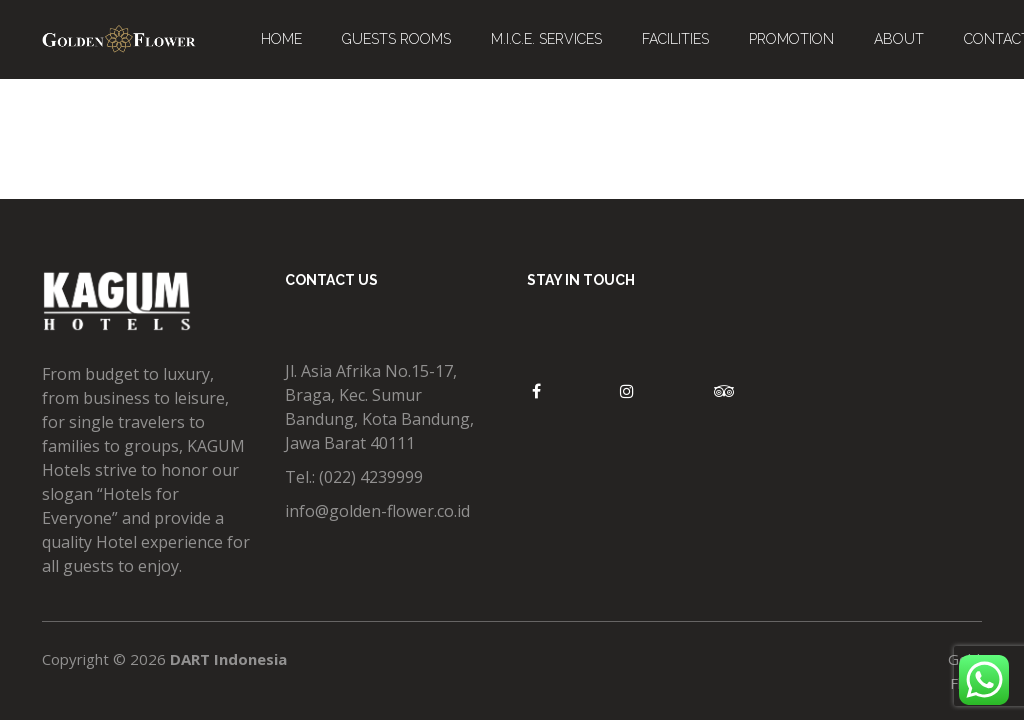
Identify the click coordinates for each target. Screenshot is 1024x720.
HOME (281, 39)
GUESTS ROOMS (396, 39)
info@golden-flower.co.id (377, 511)
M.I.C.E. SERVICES (546, 39)
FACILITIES (675, 39)
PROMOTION (791, 39)
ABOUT (899, 39)
